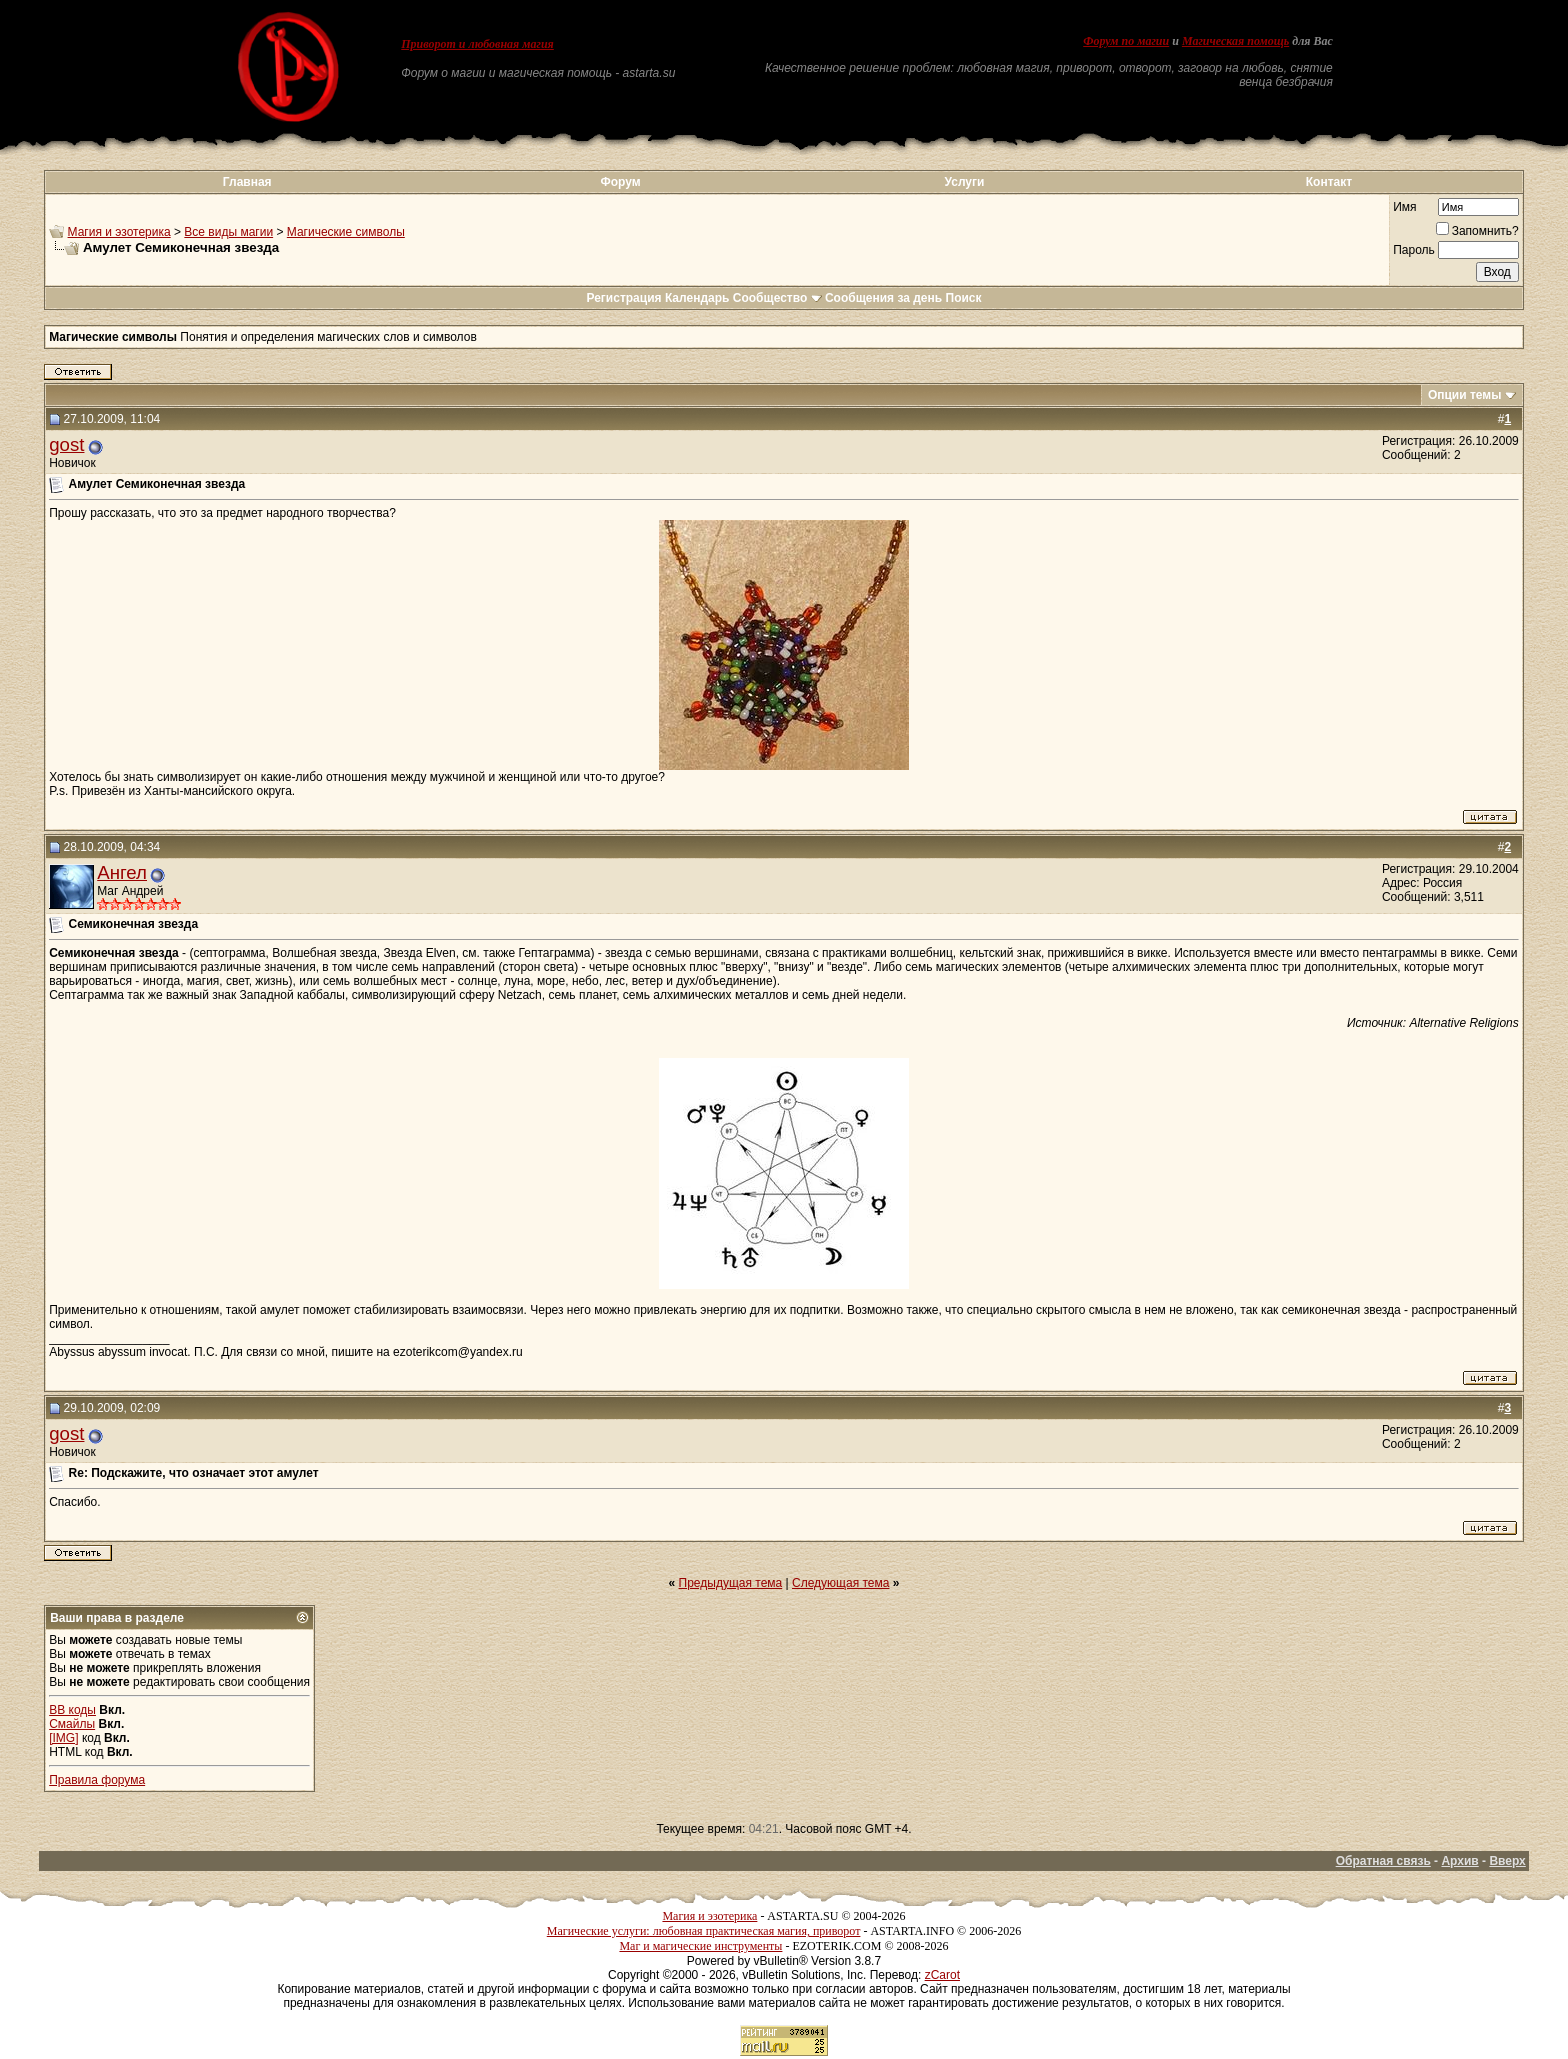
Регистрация (623, 298)
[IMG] (63, 1738)
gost (66, 444)
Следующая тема (840, 1583)
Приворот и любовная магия (477, 44)
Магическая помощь (1235, 41)
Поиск (964, 298)
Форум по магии (1126, 41)
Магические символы (346, 232)
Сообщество (777, 298)
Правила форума (97, 1780)
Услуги (965, 182)
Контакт (1329, 182)
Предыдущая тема (731, 1583)
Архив (1459, 1861)
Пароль (1414, 250)
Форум (620, 182)
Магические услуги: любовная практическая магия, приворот (704, 1931)
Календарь (697, 298)
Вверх (1507, 1861)
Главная (247, 182)
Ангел (122, 872)
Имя (1404, 207)
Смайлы (72, 1724)
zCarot (942, 1975)
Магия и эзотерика (119, 232)
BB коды (72, 1710)
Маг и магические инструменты (700, 1946)
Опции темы (1465, 395)
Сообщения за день (883, 298)
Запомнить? (1477, 231)
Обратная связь (1383, 1861)
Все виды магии (228, 232)
